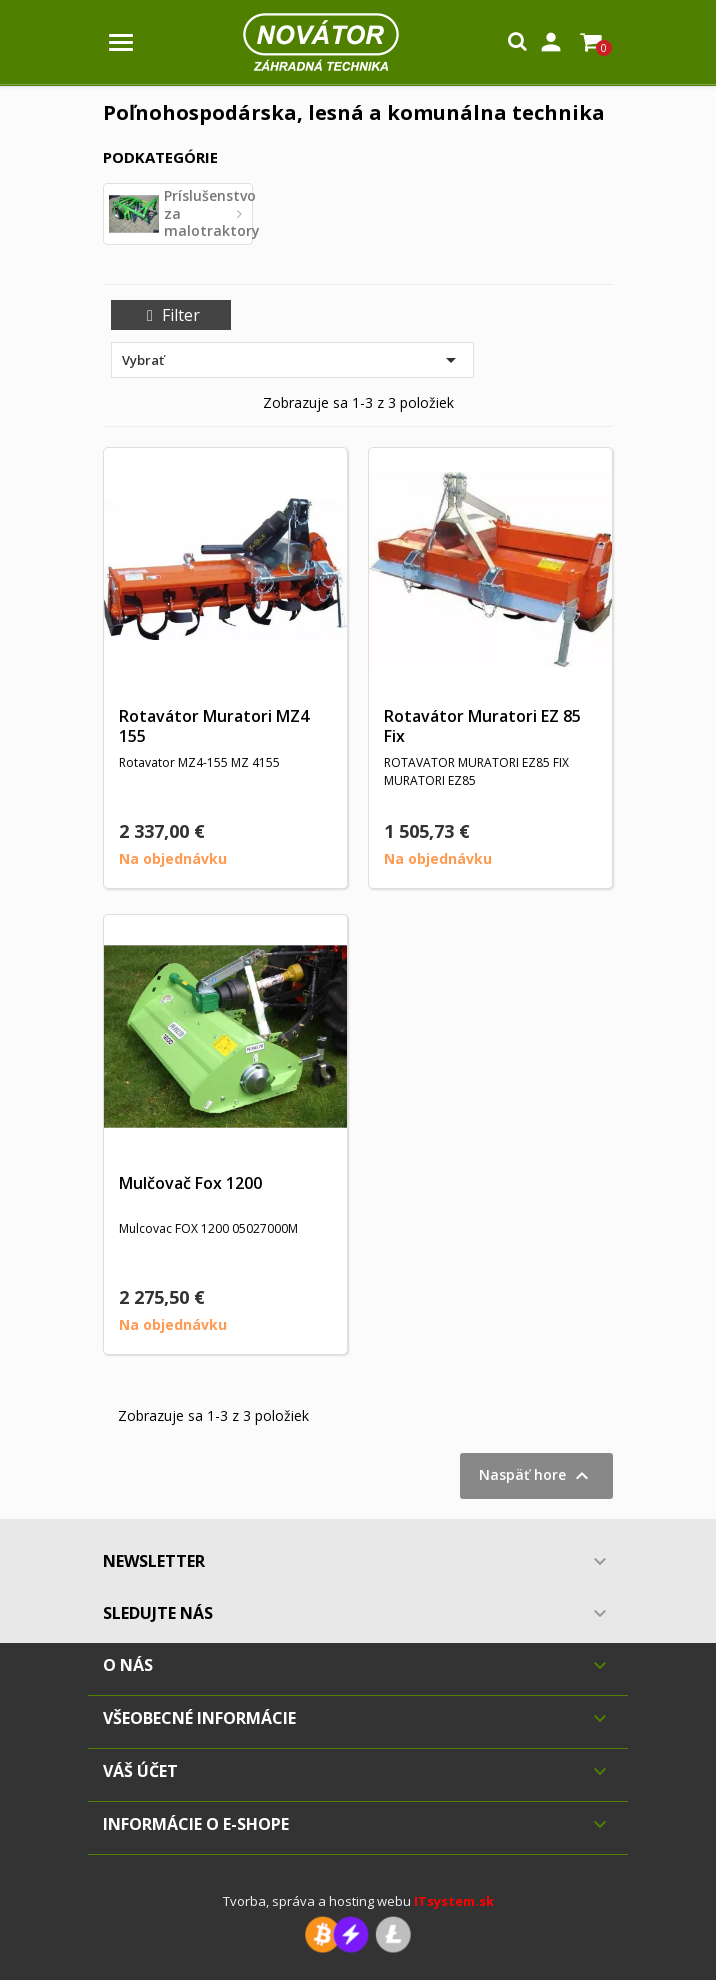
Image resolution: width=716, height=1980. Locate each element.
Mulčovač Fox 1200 (190, 1183)
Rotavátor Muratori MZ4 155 (214, 726)
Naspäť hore (536, 1476)
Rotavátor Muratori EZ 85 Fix (482, 726)
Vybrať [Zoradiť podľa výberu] (292, 360)
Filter (171, 315)
